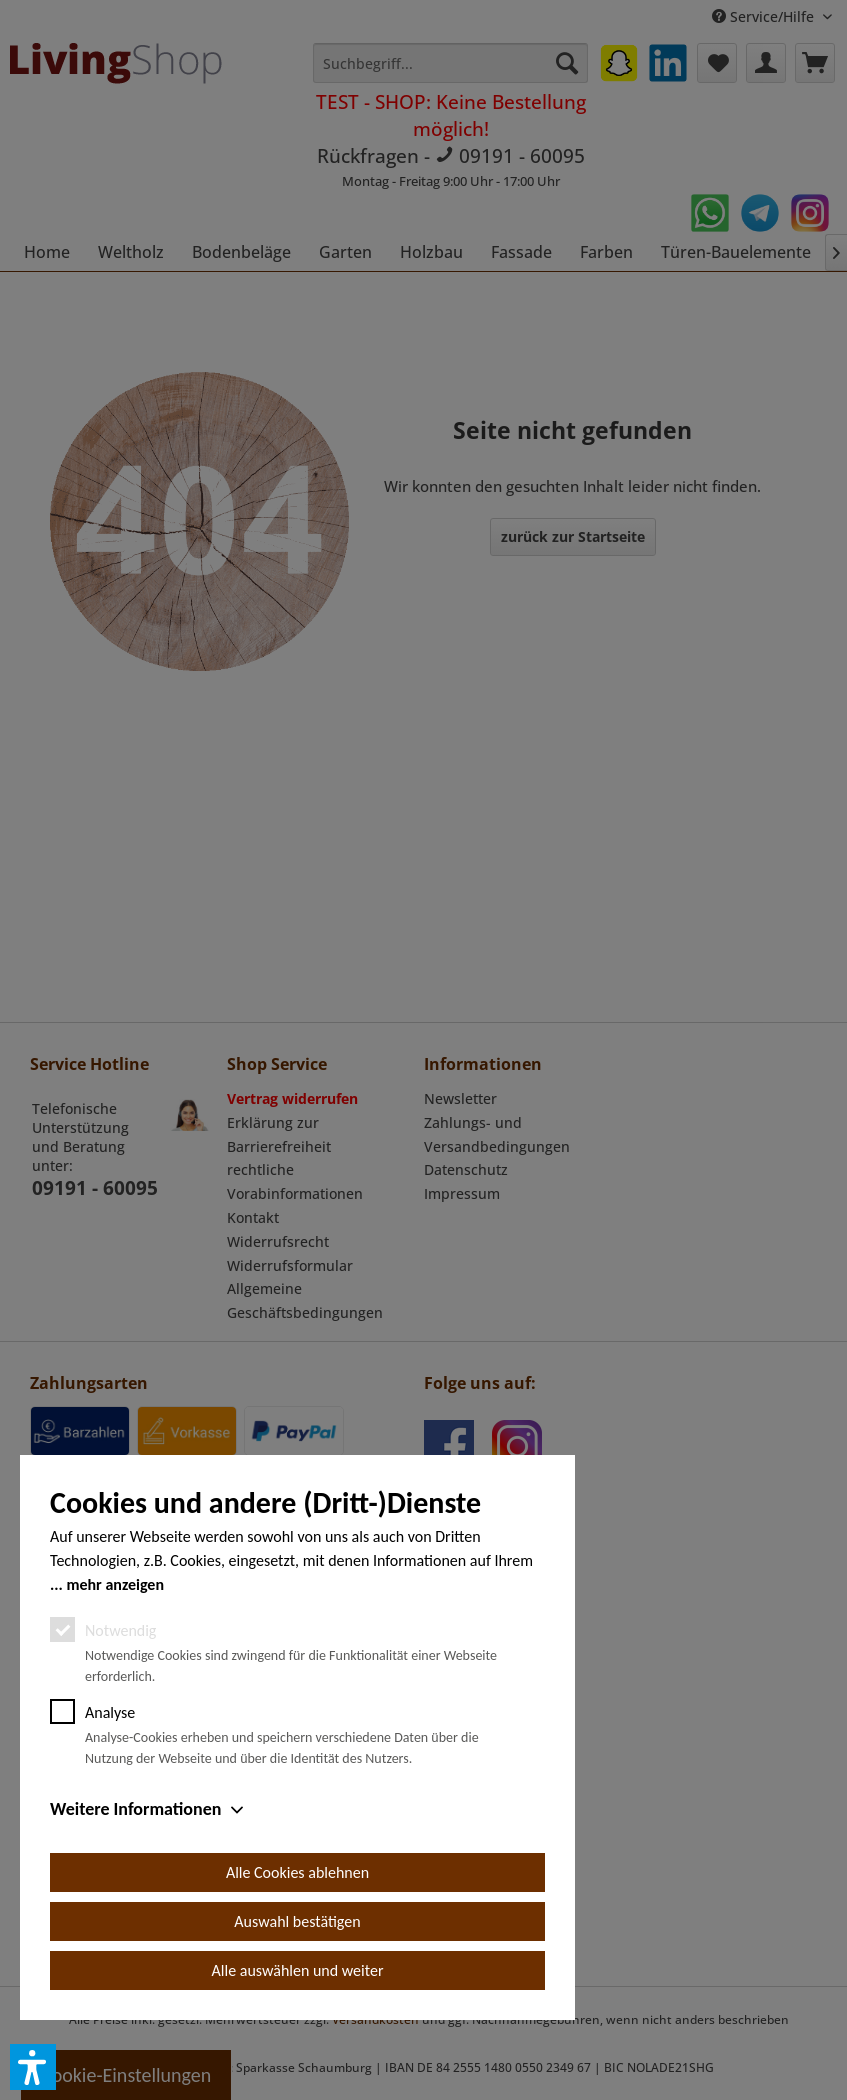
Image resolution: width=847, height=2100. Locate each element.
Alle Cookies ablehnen (297, 1872)
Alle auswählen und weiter (298, 1970)
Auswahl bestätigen (297, 1921)
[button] (33, 2067)
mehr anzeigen (115, 1584)
